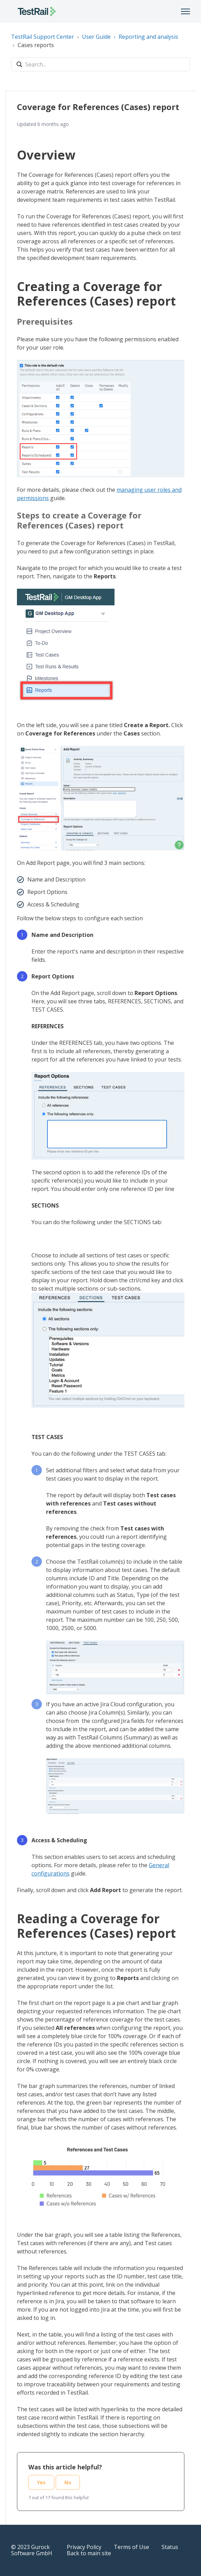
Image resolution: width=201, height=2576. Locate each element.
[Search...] (100, 64)
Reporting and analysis (148, 36)
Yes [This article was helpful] (41, 2482)
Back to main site (89, 2553)
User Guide (96, 36)
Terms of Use (131, 2547)
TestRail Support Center (42, 36)
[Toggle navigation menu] (185, 11)
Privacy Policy (84, 2547)
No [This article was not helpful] (67, 2482)
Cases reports (36, 45)
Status (170, 2547)
